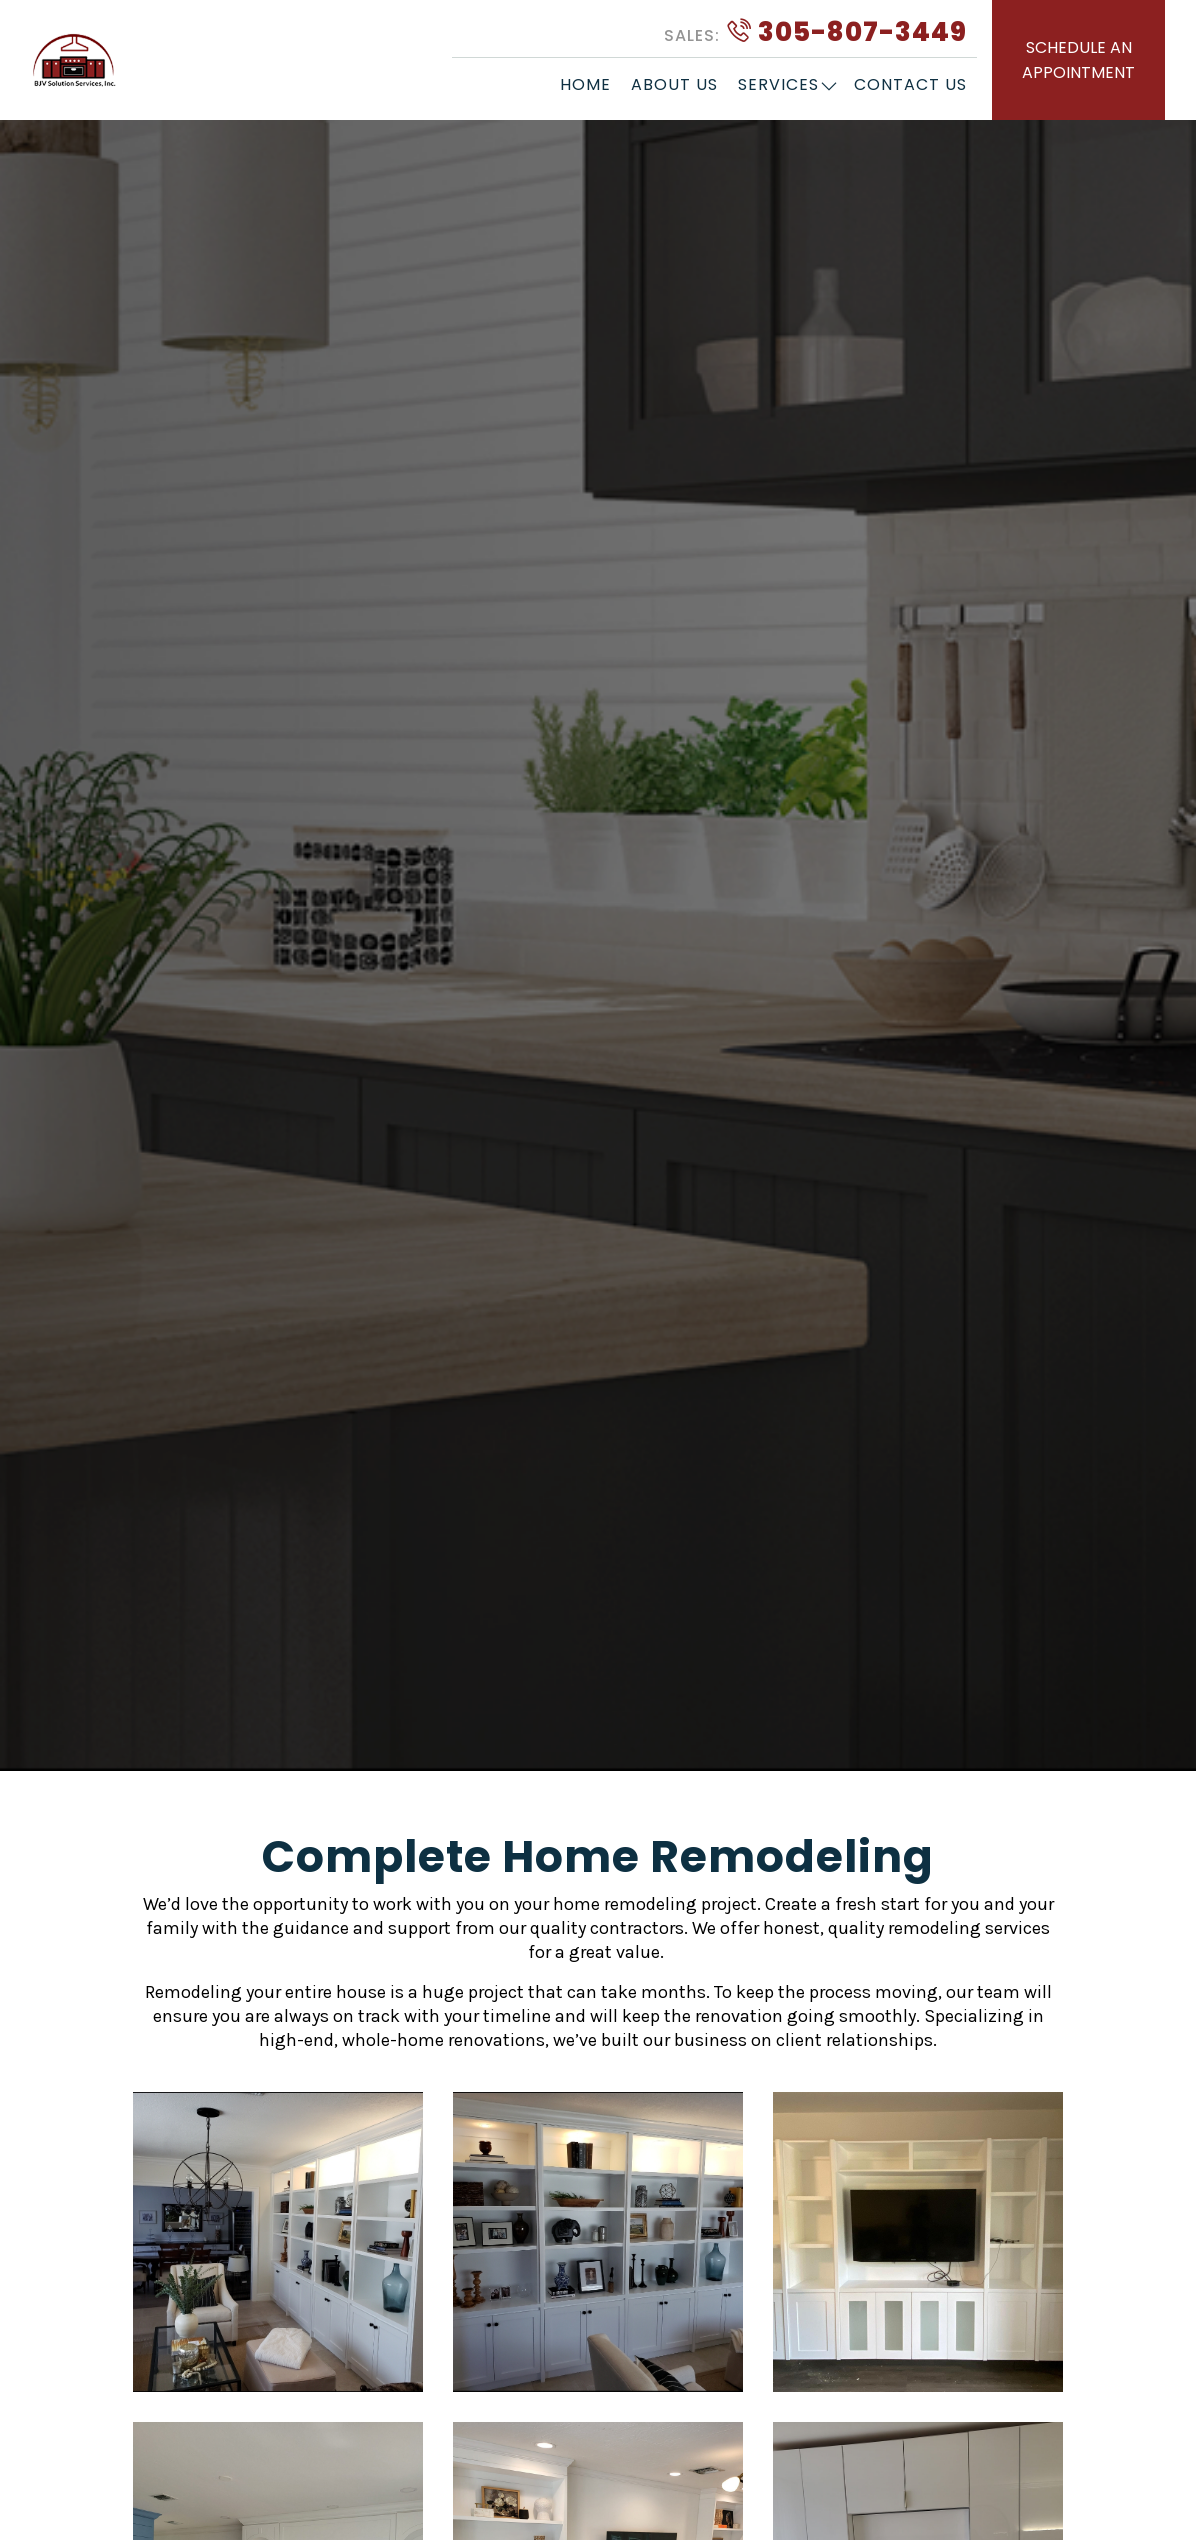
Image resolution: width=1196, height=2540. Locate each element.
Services (778, 84)
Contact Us (910, 84)
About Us (674, 84)
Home (585, 84)
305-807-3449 (815, 32)
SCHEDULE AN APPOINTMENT (1078, 60)
